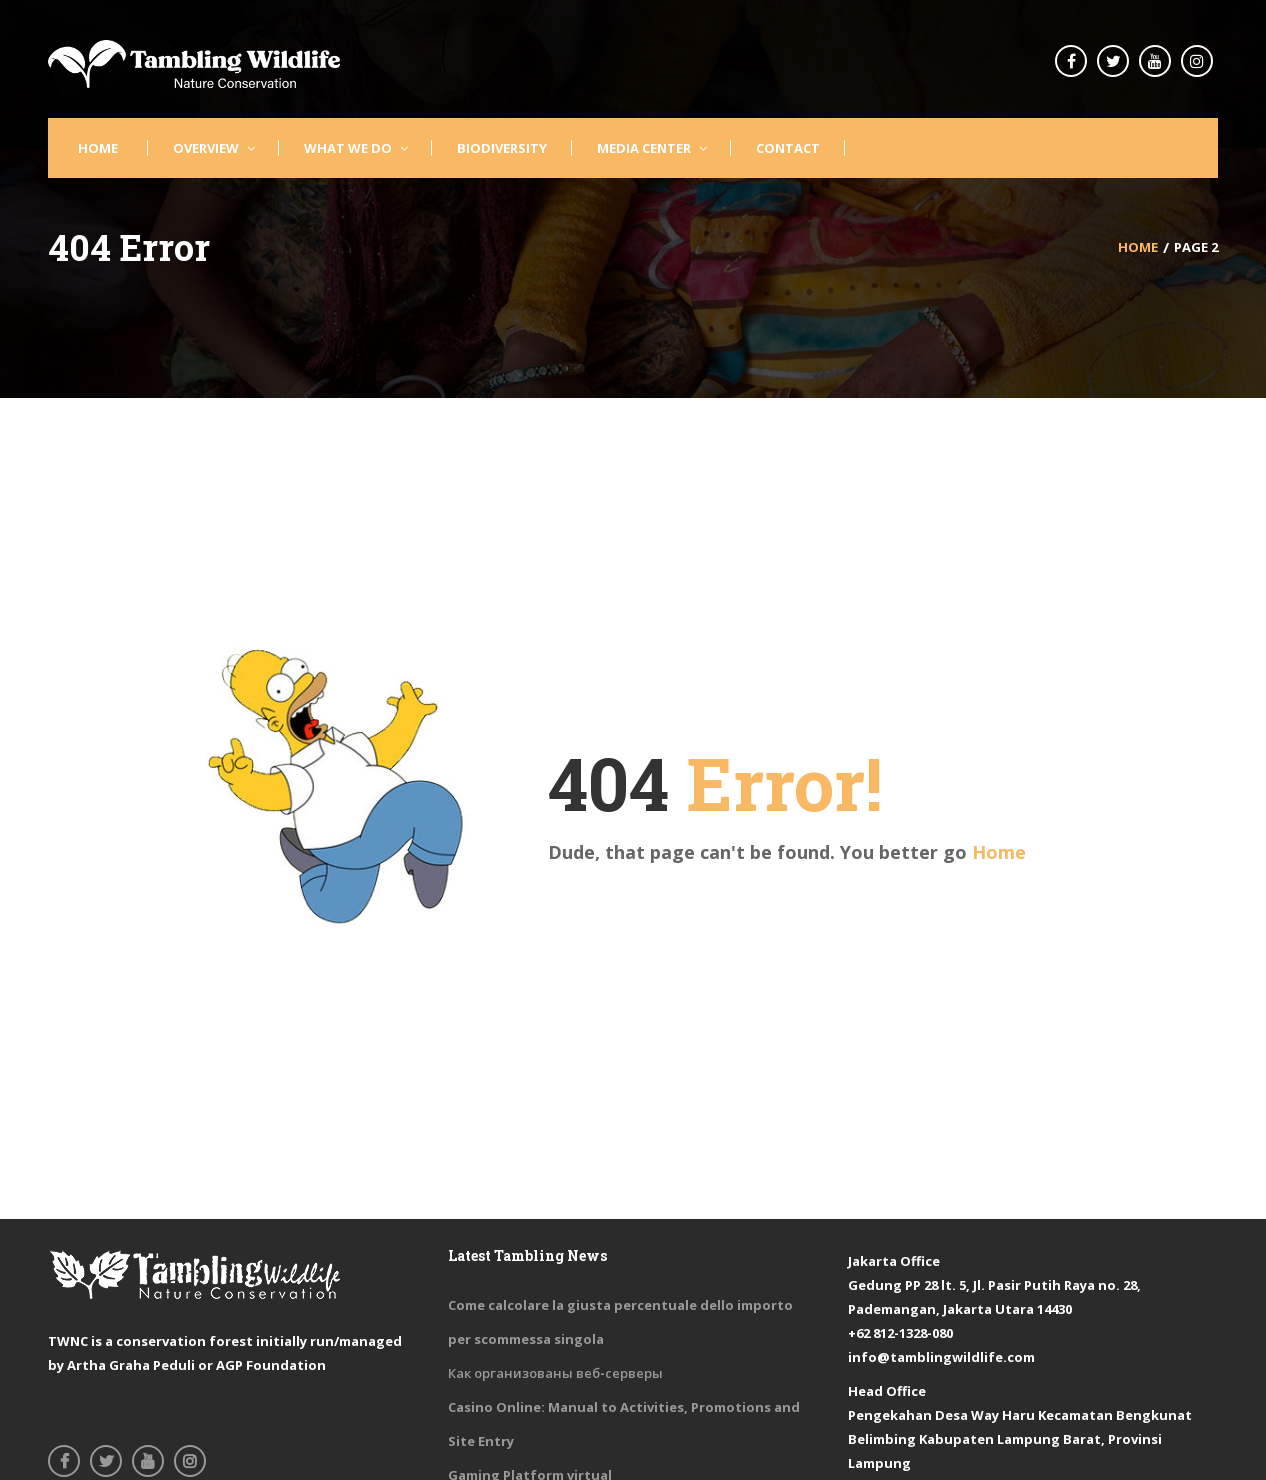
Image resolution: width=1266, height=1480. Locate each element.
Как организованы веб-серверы (555, 1373)
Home (999, 852)
